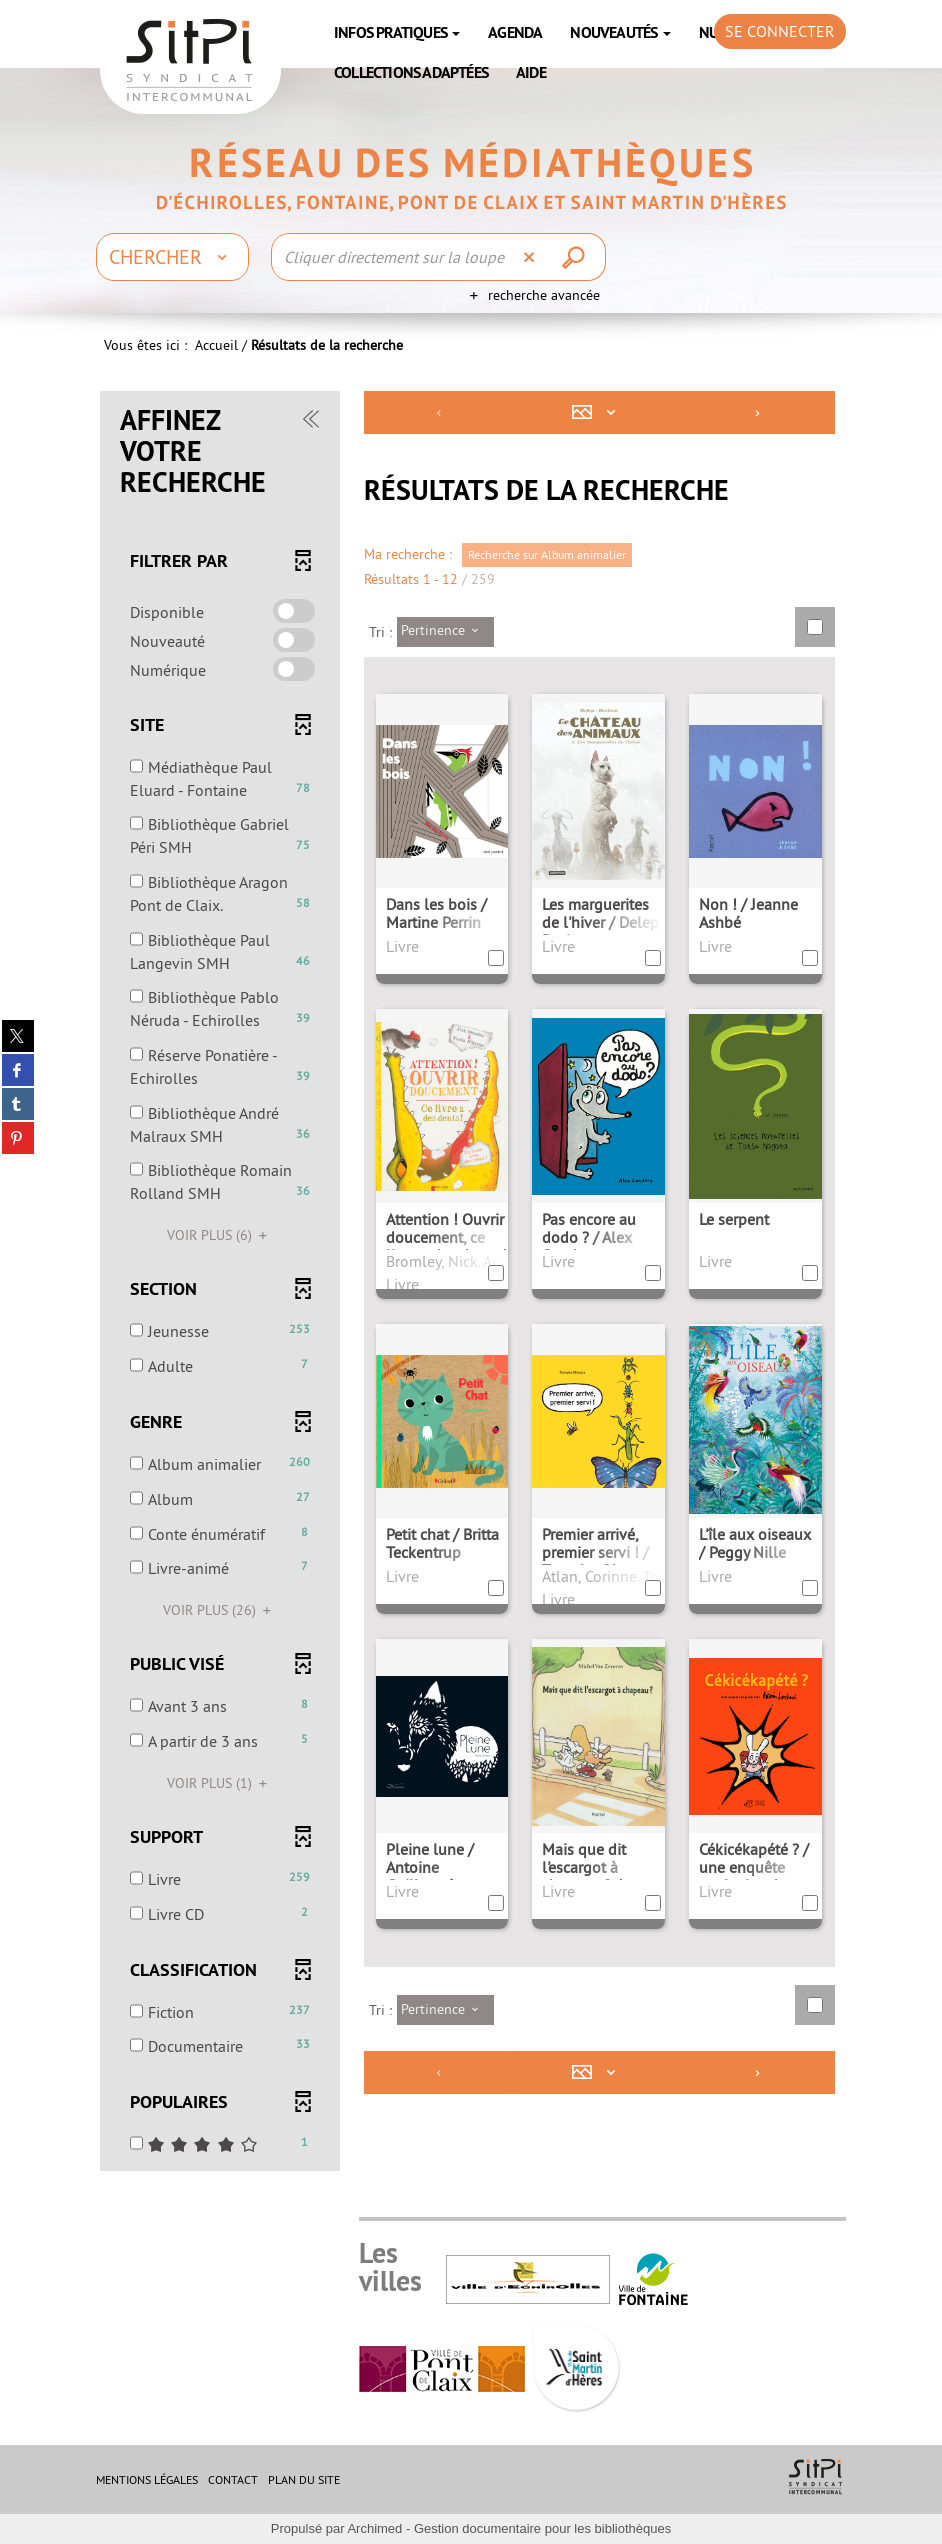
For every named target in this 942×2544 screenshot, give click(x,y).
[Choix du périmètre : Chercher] (172, 257)
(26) (220, 1610)
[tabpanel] (471, 1283)
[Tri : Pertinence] (445, 632)
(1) (220, 1783)
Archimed (374, 2528)
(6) (220, 1235)
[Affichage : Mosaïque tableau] (598, 412)
